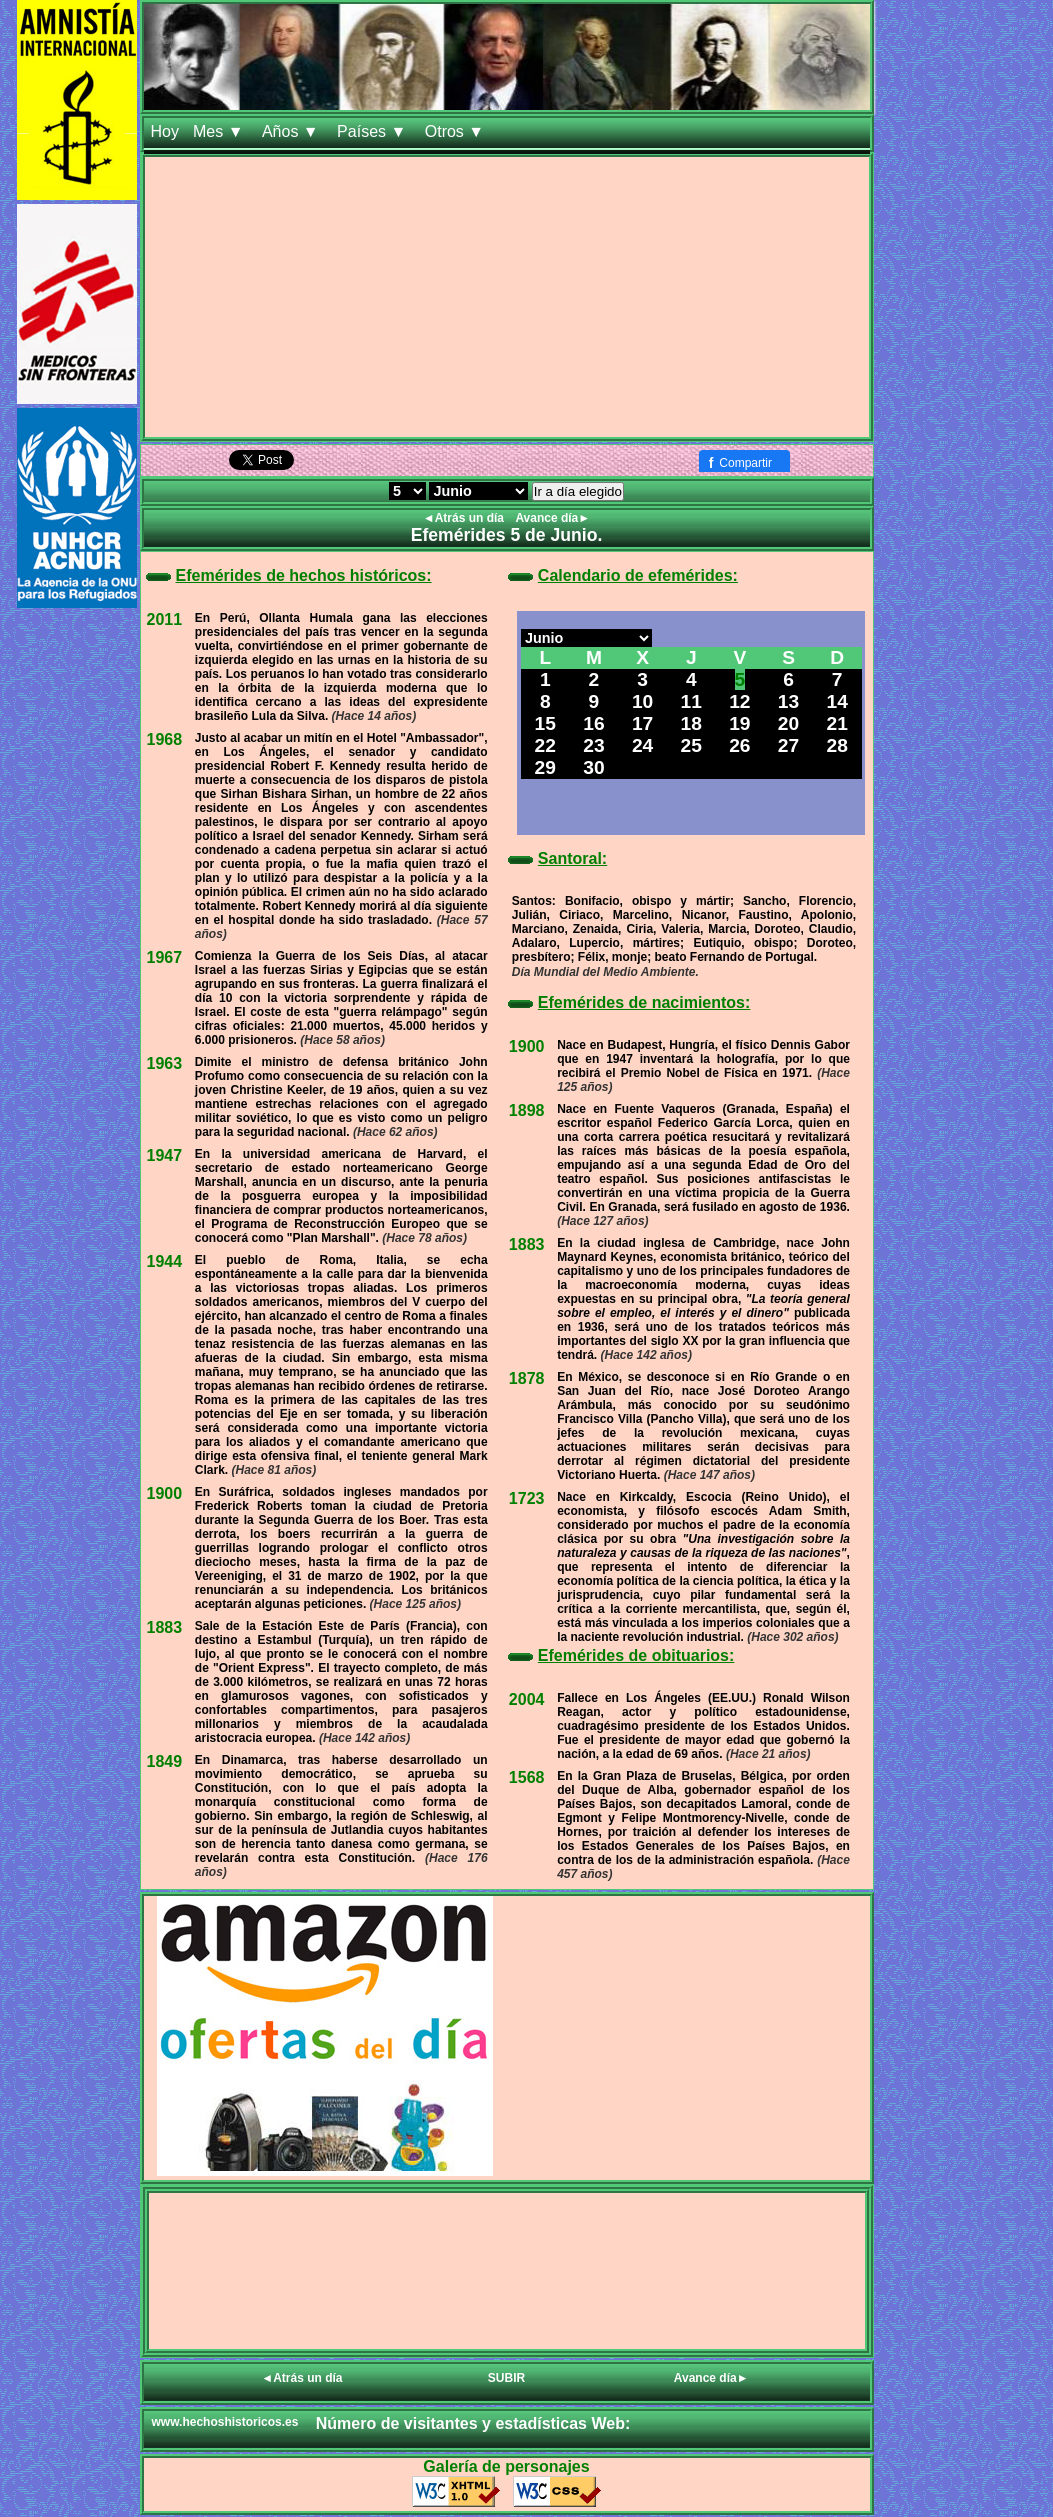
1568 (527, 1777)
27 (788, 745)
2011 (165, 619)
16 (593, 723)
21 (837, 723)
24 (642, 745)
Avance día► (552, 518)
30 (593, 767)
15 (545, 723)
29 (545, 767)
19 (739, 723)
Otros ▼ (457, 131)
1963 (165, 1063)
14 (837, 701)
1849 (165, 1761)
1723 (527, 1498)
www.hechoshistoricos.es (225, 2422)
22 (545, 745)
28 (837, 745)
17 (642, 723)
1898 (527, 1110)
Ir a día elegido (578, 491)
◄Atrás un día (465, 518)
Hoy (165, 131)
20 (788, 723)
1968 (165, 739)
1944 (165, 1261)
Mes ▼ (220, 131)
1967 (165, 957)
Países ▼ (374, 131)
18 (691, 723)
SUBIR (506, 2378)
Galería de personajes (506, 2466)
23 (593, 745)
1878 (527, 1378)
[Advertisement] (507, 297)
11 (691, 701)
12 (739, 701)
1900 (165, 1493)
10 (642, 701)
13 (788, 701)
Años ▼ (292, 131)
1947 (165, 1155)
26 (739, 745)
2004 (527, 1699)
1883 (165, 1627)
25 (691, 745)
